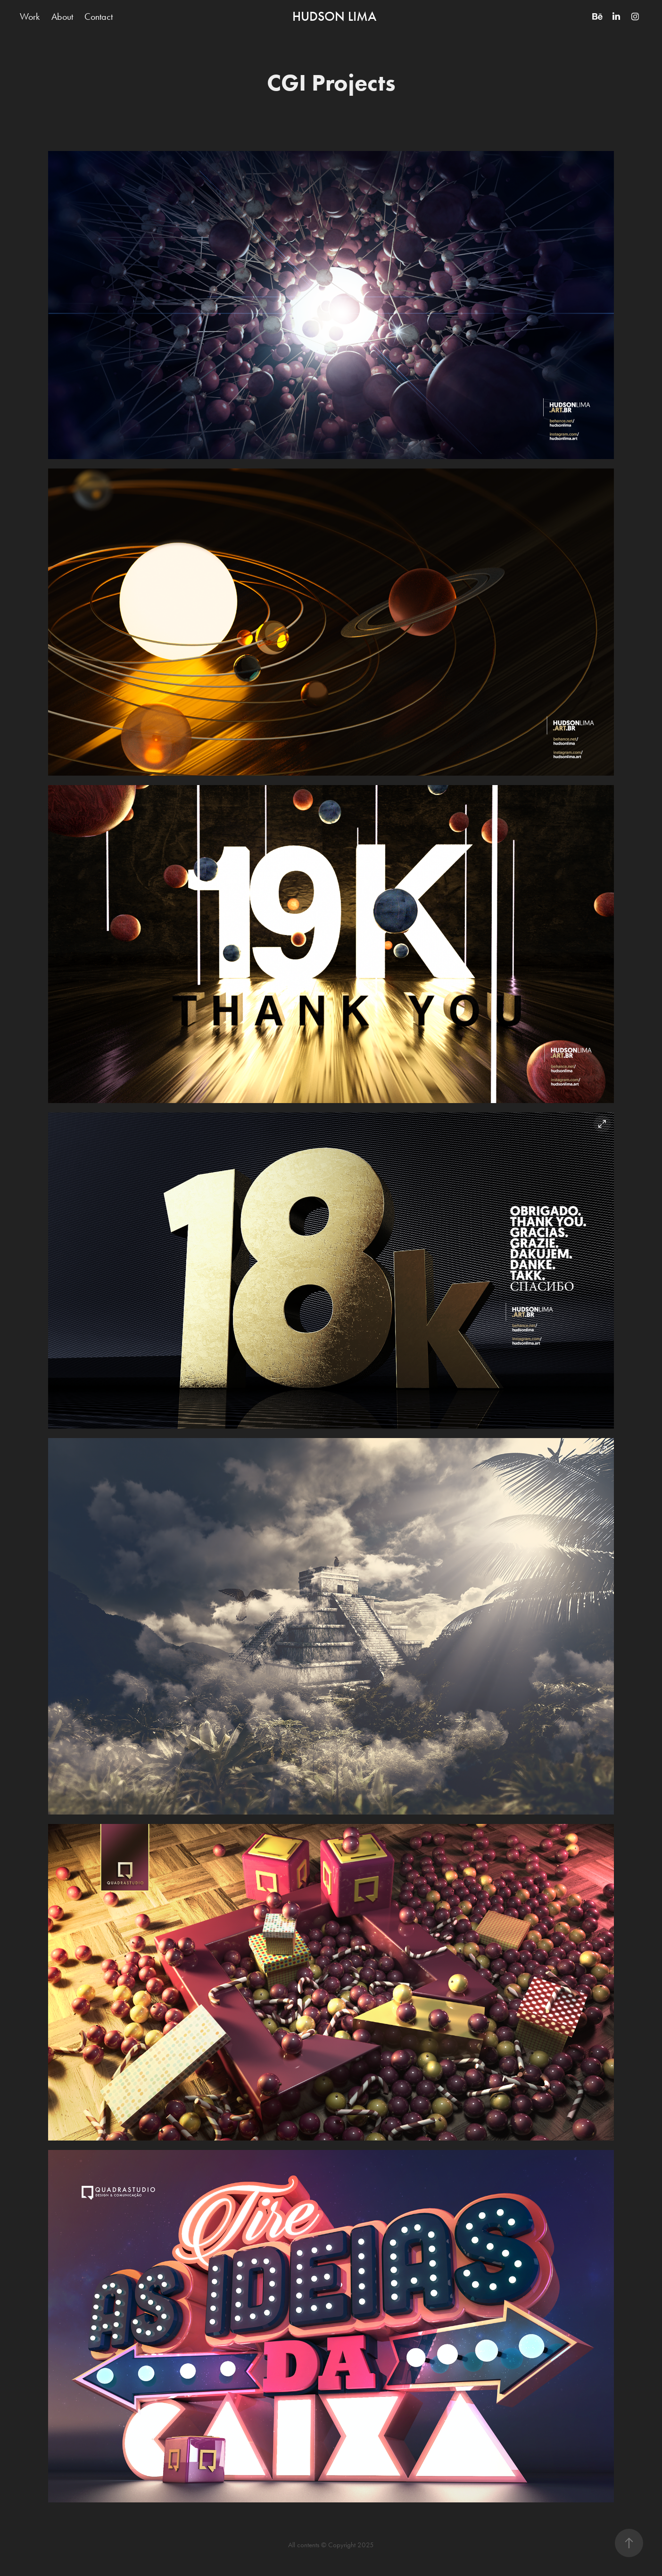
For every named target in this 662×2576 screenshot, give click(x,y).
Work (30, 16)
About (62, 16)
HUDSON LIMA (334, 16)
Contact (98, 16)
